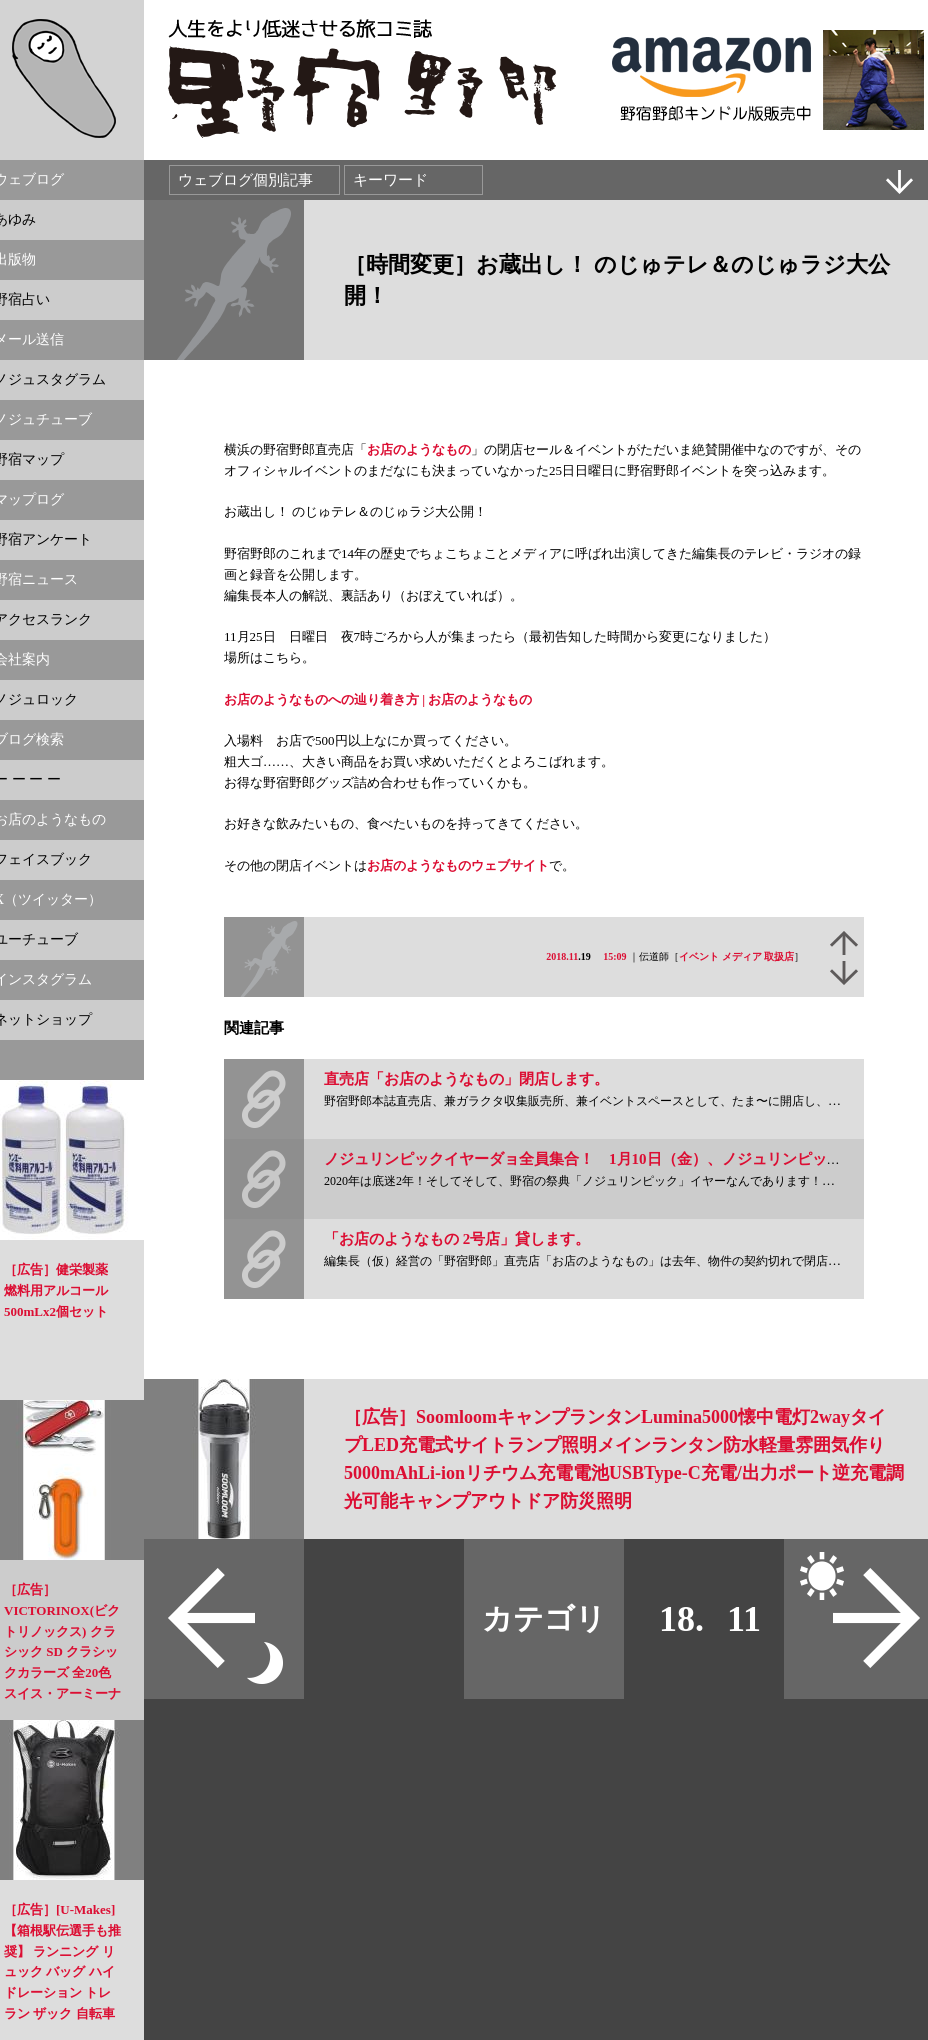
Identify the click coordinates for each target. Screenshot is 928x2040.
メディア (742, 956)
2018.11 (562, 956)
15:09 (614, 956)
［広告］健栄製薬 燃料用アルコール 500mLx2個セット (56, 1290)
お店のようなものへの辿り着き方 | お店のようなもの (378, 699)
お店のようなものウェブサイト (458, 865)
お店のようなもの (419, 449)
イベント (699, 956)
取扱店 (779, 956)
